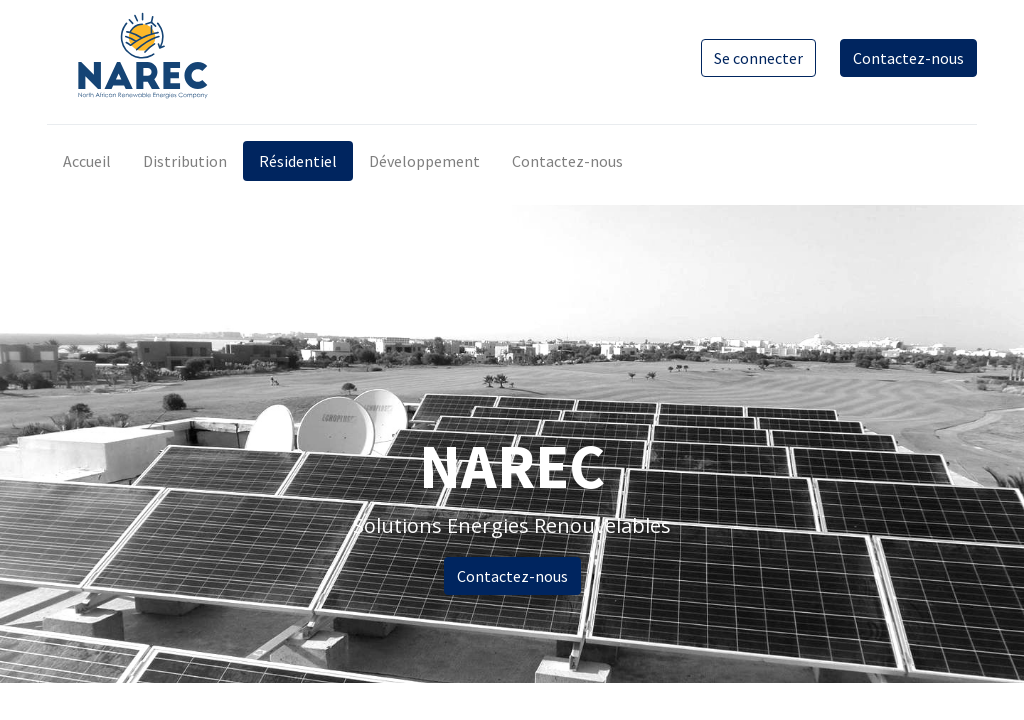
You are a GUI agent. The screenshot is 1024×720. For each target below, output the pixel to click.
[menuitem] (87, 161)
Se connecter (758, 58)
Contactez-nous (908, 58)
